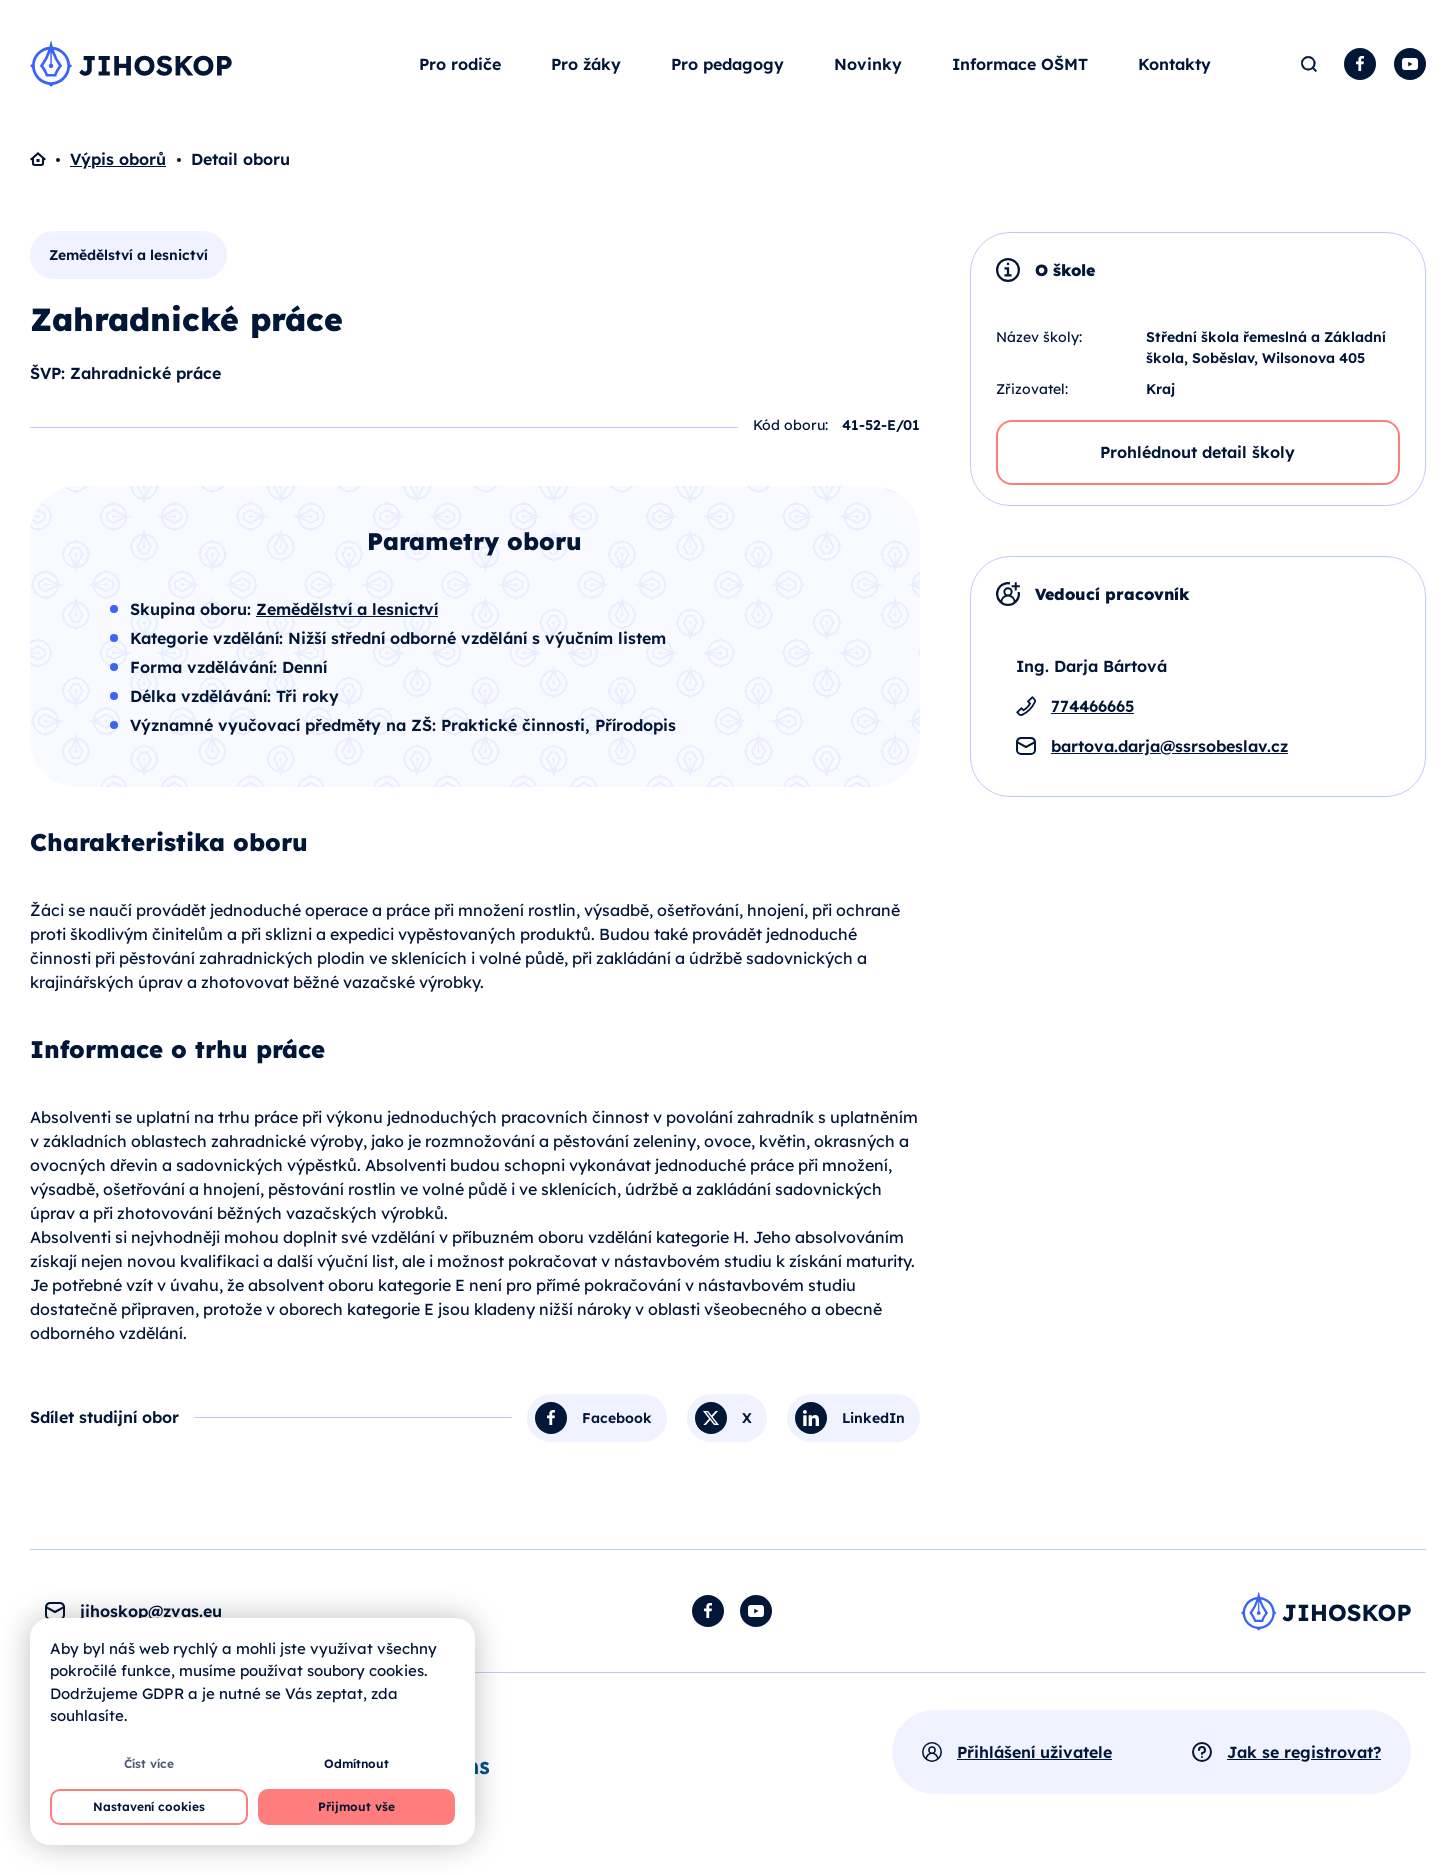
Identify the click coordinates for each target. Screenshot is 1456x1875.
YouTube (1410, 64)
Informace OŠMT (1020, 64)
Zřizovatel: (1032, 389)
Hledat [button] (1308, 64)
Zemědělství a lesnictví (128, 255)
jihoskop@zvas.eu (151, 1611)
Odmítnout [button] (356, 1763)
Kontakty (1174, 64)
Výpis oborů (118, 159)
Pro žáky (586, 64)
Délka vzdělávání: (203, 696)
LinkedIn (873, 1418)
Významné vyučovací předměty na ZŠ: (285, 725)
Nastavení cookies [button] (149, 1806)
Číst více (149, 1763)
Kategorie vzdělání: (209, 638)
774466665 (1092, 706)
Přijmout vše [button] (356, 1806)
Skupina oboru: (193, 609)
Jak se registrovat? (1304, 1752)
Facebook (1360, 64)
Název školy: (1039, 337)
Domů (50, 159)
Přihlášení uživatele (1034, 1752)
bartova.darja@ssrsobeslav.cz (1169, 746)
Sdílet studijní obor (104, 1417)
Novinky (868, 64)
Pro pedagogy (727, 64)
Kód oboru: (790, 425)
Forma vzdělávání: (206, 667)
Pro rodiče (460, 64)
